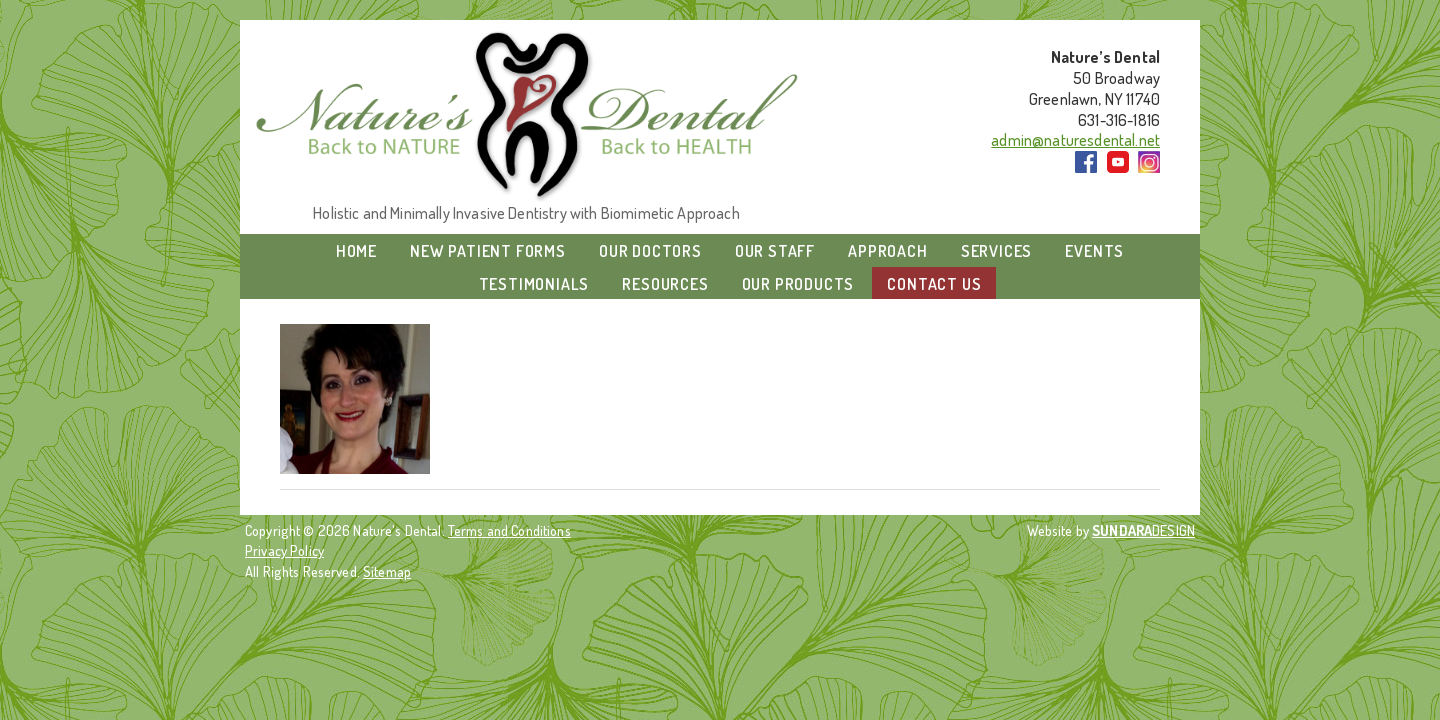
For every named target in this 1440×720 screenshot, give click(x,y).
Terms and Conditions (509, 530)
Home (356, 251)
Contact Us (934, 284)
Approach (887, 251)
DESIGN (1143, 530)
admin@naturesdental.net (1075, 140)
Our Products (798, 284)
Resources (665, 284)
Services (996, 251)
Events (1094, 251)
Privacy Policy (284, 550)
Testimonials (534, 284)
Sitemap (387, 571)
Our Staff (775, 251)
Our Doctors (650, 251)
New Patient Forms (488, 251)
